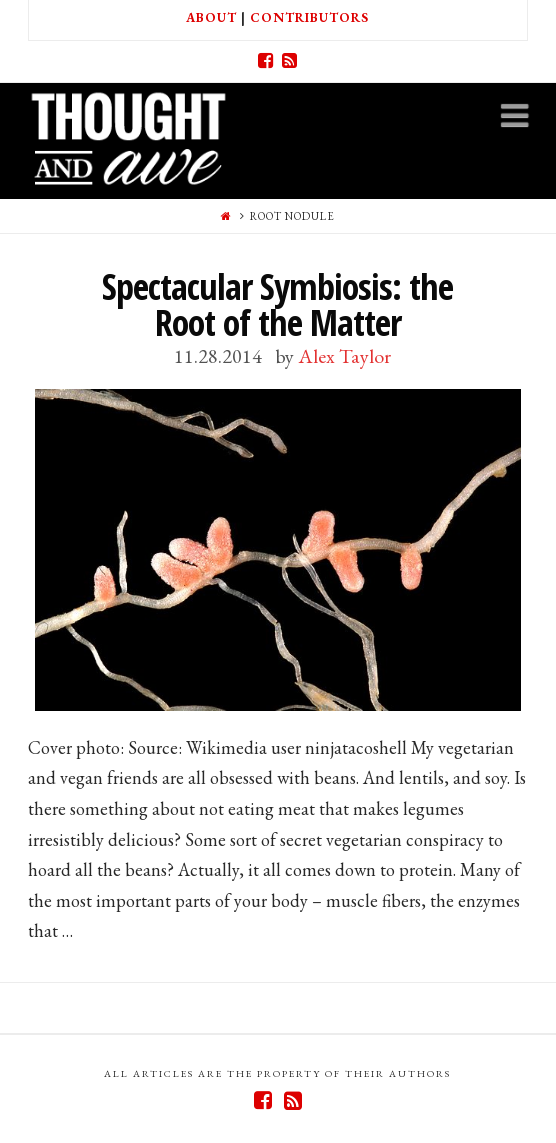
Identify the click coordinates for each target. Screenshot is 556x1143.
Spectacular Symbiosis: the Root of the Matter (277, 304)
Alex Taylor (344, 356)
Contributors (309, 17)
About (211, 17)
